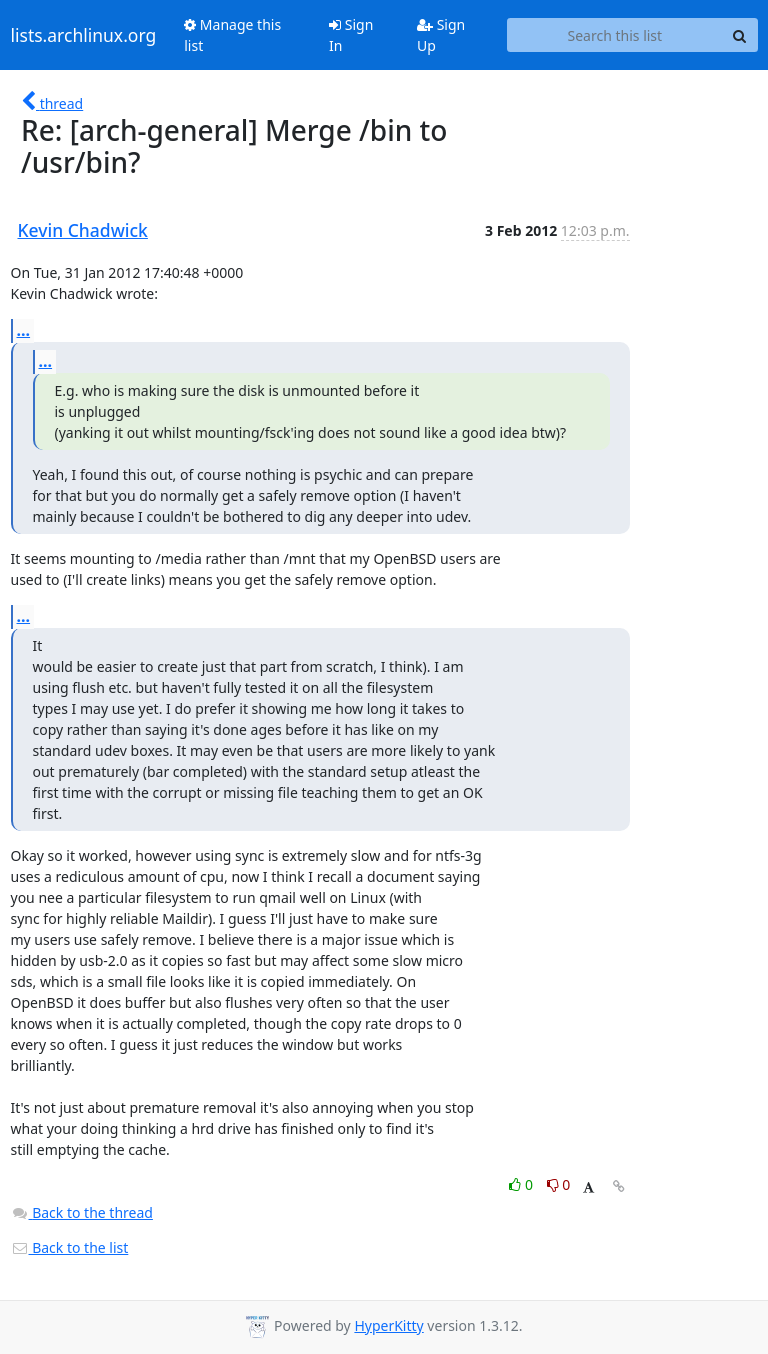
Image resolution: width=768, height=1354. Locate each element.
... (24, 330)
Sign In (351, 35)
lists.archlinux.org (84, 35)
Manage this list (232, 35)
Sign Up (441, 35)
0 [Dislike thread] (559, 1184)
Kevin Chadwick (83, 230)
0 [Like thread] (522, 1184)
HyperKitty (388, 1325)
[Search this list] (614, 35)
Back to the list (70, 1247)
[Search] (740, 35)
